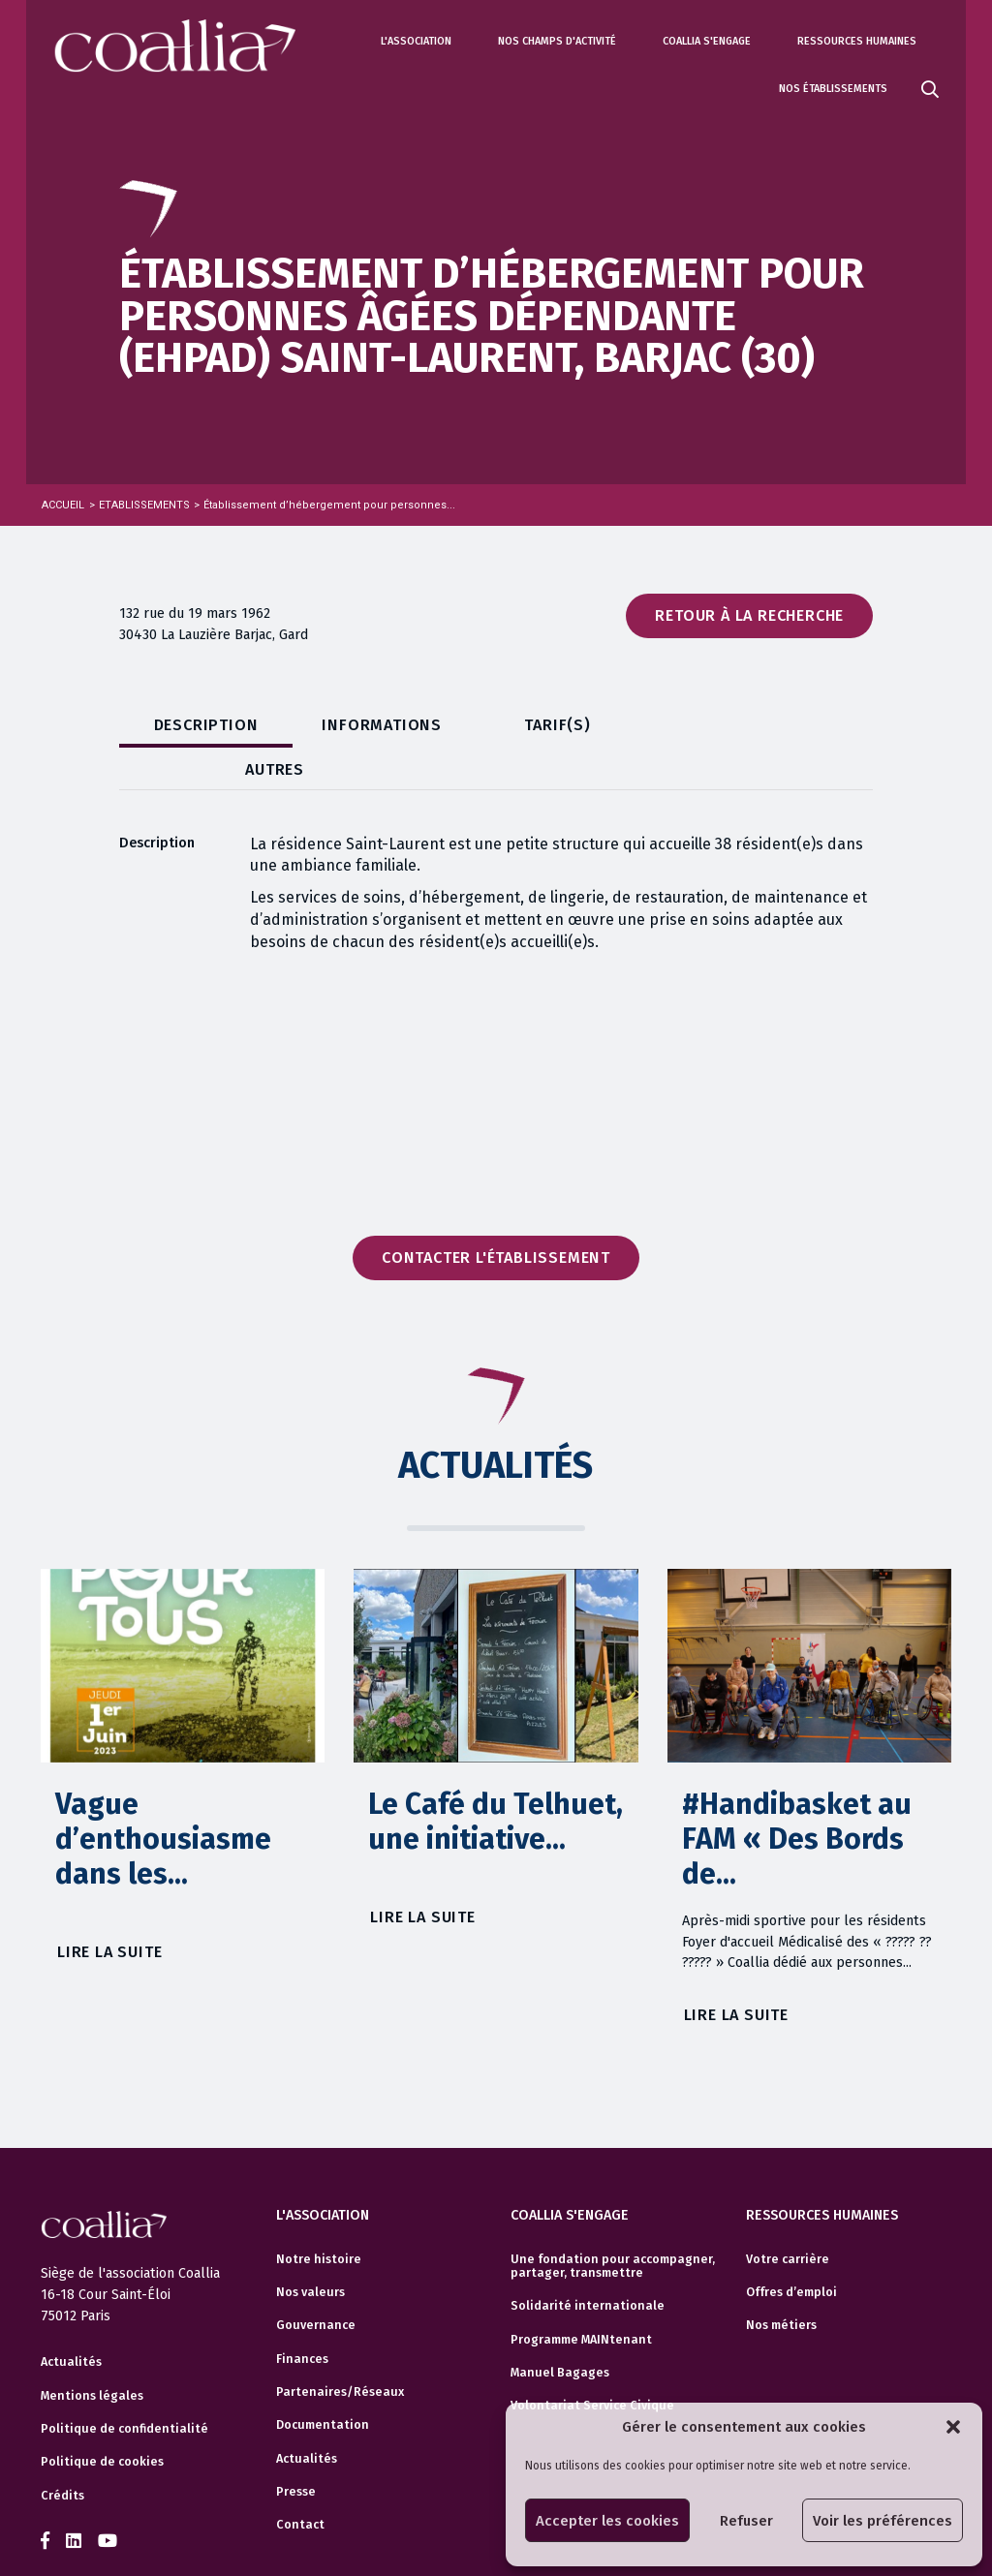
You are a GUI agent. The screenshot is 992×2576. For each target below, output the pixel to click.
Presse (296, 2450)
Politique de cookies (102, 2421)
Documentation (322, 2383)
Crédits (62, 2454)
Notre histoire (318, 2217)
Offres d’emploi (791, 2250)
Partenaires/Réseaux (340, 2350)
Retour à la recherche (749, 615)
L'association (416, 41)
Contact (300, 2483)
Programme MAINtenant (581, 2298)
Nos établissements (833, 88)
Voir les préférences (882, 2521)
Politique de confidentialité (124, 2388)
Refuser (746, 2521)
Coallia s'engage (707, 41)
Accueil (63, 505)
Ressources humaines (856, 41)
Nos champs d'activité (557, 41)
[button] (953, 2427)
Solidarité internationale (588, 2264)
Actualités (71, 2321)
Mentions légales (92, 2354)
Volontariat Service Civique (592, 2364)
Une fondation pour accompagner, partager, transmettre (613, 2224)
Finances (302, 2317)
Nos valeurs (310, 2250)
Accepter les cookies (607, 2521)
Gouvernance (316, 2283)
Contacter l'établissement (496, 1216)
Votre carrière (787, 2217)
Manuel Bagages (560, 2331)
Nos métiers (781, 2283)
